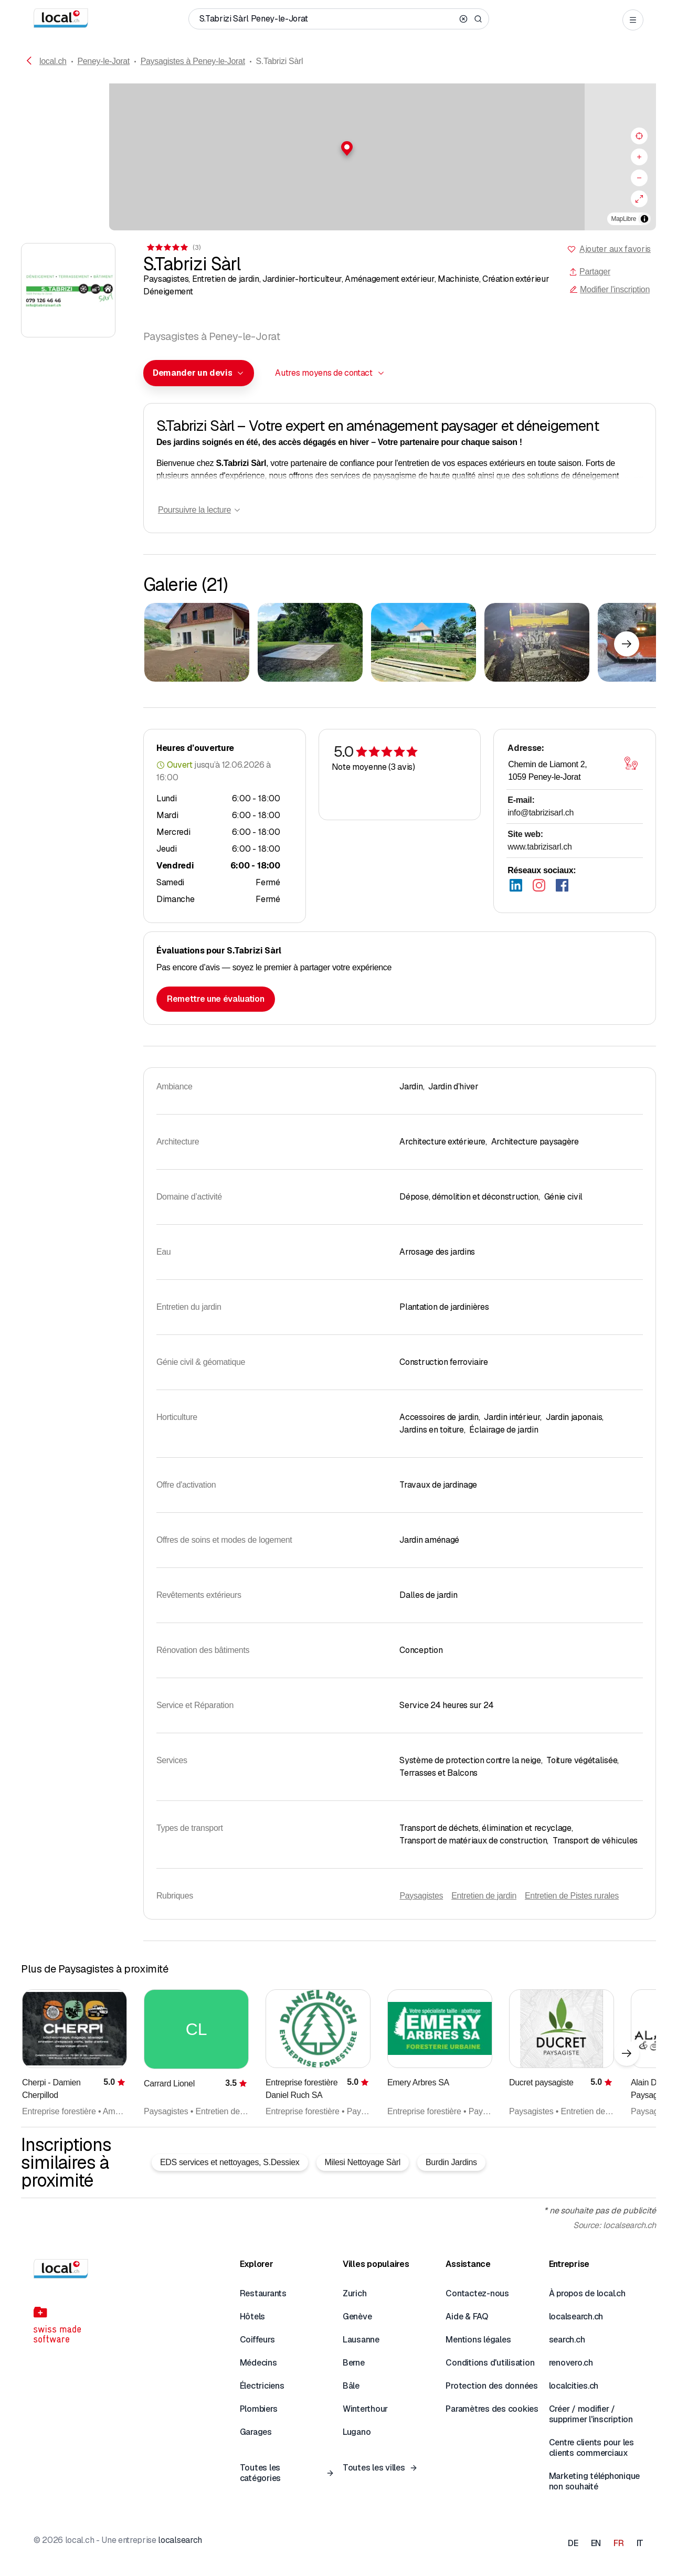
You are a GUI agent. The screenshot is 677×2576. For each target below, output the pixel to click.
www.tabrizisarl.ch (539, 846)
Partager (589, 271)
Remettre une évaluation (216, 998)
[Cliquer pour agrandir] (196, 642)
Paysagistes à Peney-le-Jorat (193, 61)
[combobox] (199, 373)
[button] (338, 148)
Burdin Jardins (451, 2162)
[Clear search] (463, 19)
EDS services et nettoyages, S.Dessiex (230, 2162)
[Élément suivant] (626, 643)
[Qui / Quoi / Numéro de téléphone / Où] (327, 18)
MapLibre (623, 218)
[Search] (478, 19)
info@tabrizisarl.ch (540, 812)
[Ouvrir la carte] (631, 763)
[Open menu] (632, 19)
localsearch (180, 2540)
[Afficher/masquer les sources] (644, 219)
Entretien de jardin (483, 1895)
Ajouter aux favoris (615, 249)
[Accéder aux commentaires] (173, 247)
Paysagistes (421, 1895)
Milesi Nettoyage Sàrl (362, 2162)
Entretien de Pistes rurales (572, 1895)
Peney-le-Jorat (103, 61)
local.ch (53, 61)
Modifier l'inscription (609, 289)
